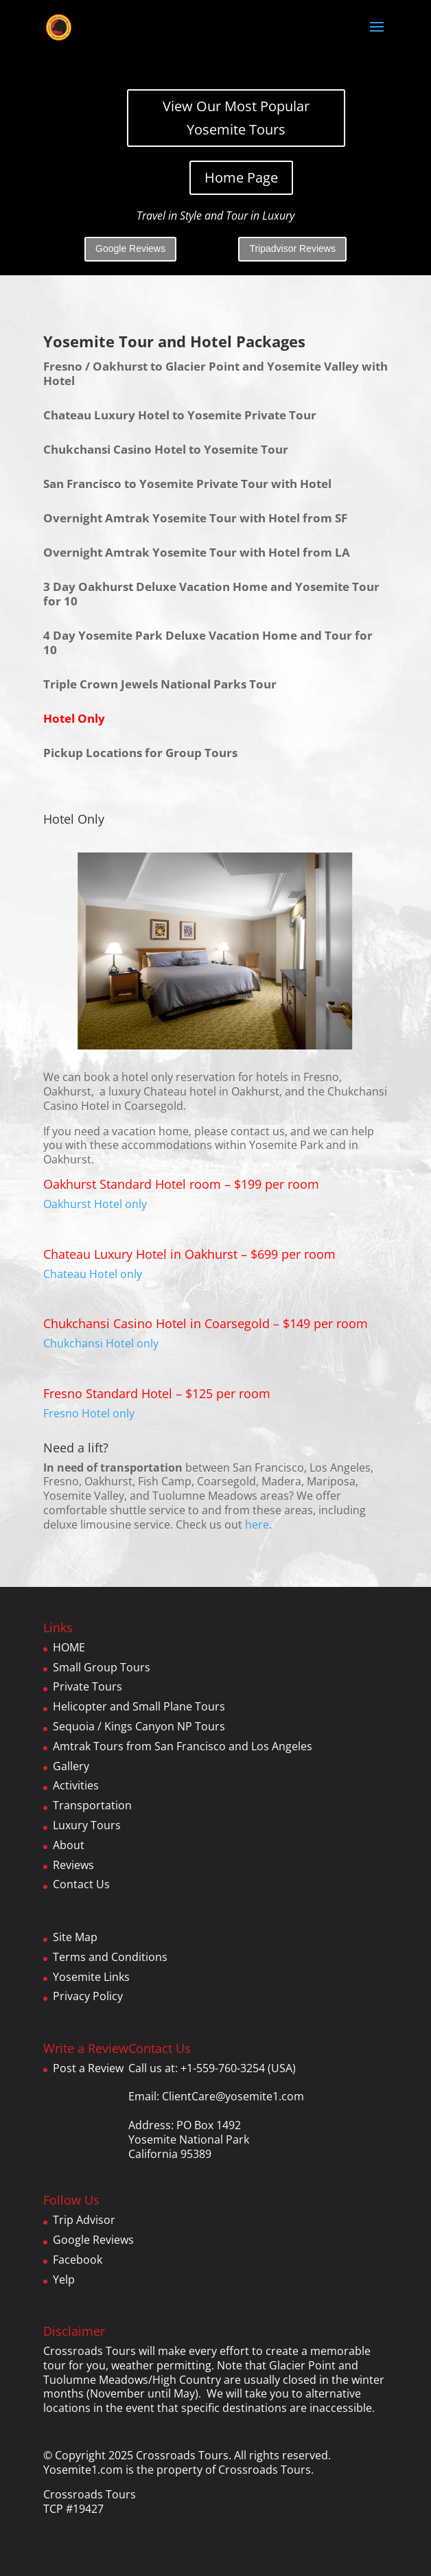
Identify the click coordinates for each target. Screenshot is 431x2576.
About (68, 1845)
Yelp (64, 2279)
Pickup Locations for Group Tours (140, 753)
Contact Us (81, 1884)
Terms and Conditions (110, 1956)
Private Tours (87, 1686)
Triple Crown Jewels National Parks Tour (160, 684)
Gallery (71, 1766)
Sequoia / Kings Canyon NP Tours (139, 1726)
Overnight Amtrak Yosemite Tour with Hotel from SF (195, 518)
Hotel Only (74, 718)
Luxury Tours (87, 1825)
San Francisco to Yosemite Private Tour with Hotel (187, 483)
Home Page (241, 177)
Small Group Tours (101, 1667)
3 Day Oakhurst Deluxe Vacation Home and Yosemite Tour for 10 (211, 594)
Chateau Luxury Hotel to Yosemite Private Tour (179, 415)
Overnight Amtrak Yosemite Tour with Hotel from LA (196, 552)
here (257, 1524)
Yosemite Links (91, 1976)
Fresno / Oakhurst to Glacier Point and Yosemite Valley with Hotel (215, 373)
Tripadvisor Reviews (292, 248)
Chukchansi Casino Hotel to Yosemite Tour (165, 449)
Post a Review (88, 2068)
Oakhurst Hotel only (95, 1203)
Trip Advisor (84, 2219)
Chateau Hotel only (92, 1273)
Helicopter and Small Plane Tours (139, 1706)
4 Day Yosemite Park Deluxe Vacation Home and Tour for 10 (208, 642)
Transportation (92, 1805)
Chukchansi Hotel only (101, 1343)
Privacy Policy (88, 1996)
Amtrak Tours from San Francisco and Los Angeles (182, 1746)
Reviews (73, 1864)
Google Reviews (130, 248)
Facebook (77, 2259)
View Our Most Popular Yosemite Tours (236, 118)
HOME (69, 1647)
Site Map (75, 1937)
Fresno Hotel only (89, 1413)
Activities (76, 1785)
